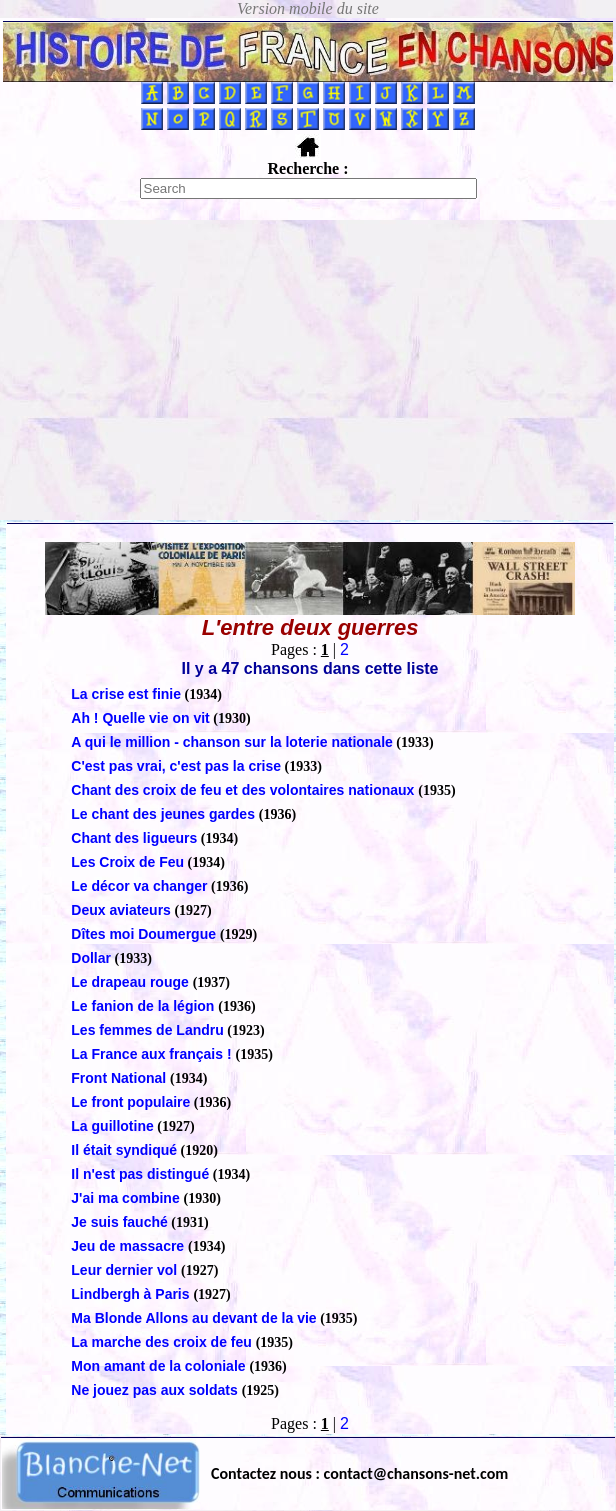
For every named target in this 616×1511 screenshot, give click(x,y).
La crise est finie (126, 694)
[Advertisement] (308, 370)
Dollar (91, 958)
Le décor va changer (139, 886)
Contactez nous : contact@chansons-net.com (359, 1473)
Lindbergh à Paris (132, 1294)
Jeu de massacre (129, 1246)
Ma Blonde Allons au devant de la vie (193, 1318)
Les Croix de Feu (127, 862)
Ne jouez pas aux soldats (156, 1390)
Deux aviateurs (121, 910)
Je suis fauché (119, 1222)
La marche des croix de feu (163, 1342)
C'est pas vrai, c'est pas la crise (176, 766)
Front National (120, 1078)
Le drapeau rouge (131, 982)
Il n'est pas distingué (140, 1174)
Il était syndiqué (124, 1150)
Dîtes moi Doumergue (145, 934)
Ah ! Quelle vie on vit (140, 718)
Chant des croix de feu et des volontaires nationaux (244, 790)
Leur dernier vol (126, 1270)
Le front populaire (130, 1102)
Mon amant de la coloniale (160, 1366)
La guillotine (112, 1126)
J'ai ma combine (127, 1198)
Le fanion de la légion (144, 1006)
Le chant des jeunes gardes (165, 814)
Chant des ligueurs (134, 838)
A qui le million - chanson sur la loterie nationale (232, 742)
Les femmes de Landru (147, 1030)
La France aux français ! (153, 1054)
